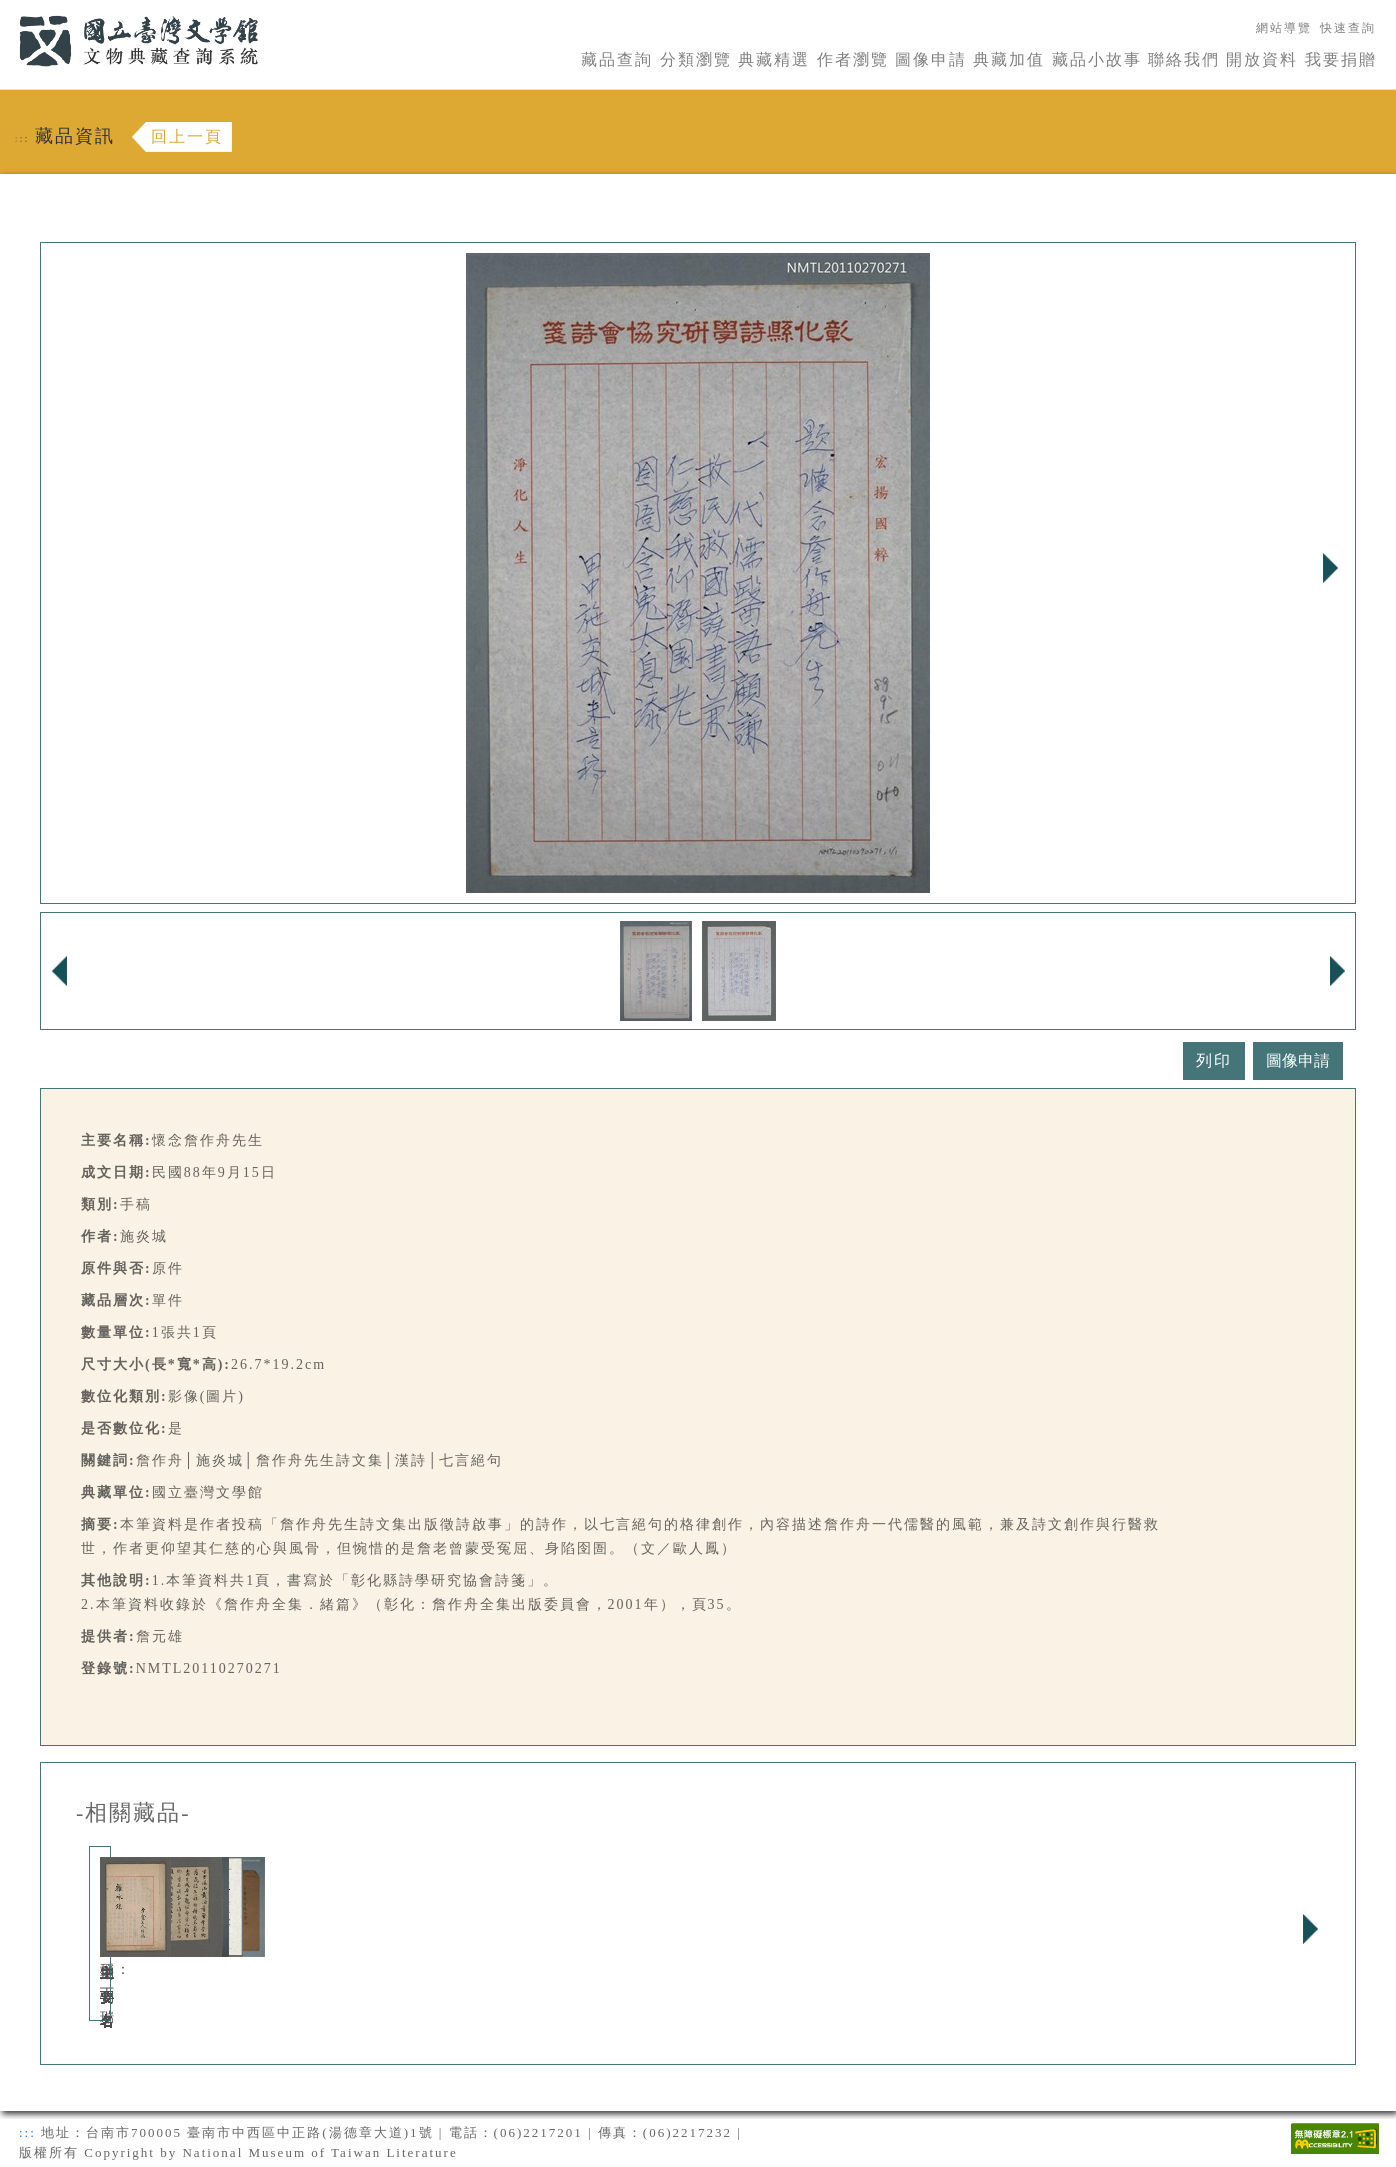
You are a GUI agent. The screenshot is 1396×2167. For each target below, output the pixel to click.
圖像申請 (931, 59)
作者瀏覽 (853, 59)
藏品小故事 (1097, 59)
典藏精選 (774, 59)
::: (7, 11)
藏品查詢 (617, 59)
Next (1330, 568)
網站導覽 (1284, 28)
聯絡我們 (1184, 59)
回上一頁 (187, 136)
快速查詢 (1348, 28)
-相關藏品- (133, 1813)
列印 (1214, 1060)
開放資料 (1262, 59)
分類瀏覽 (696, 59)
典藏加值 (1009, 59)
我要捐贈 (1341, 59)
